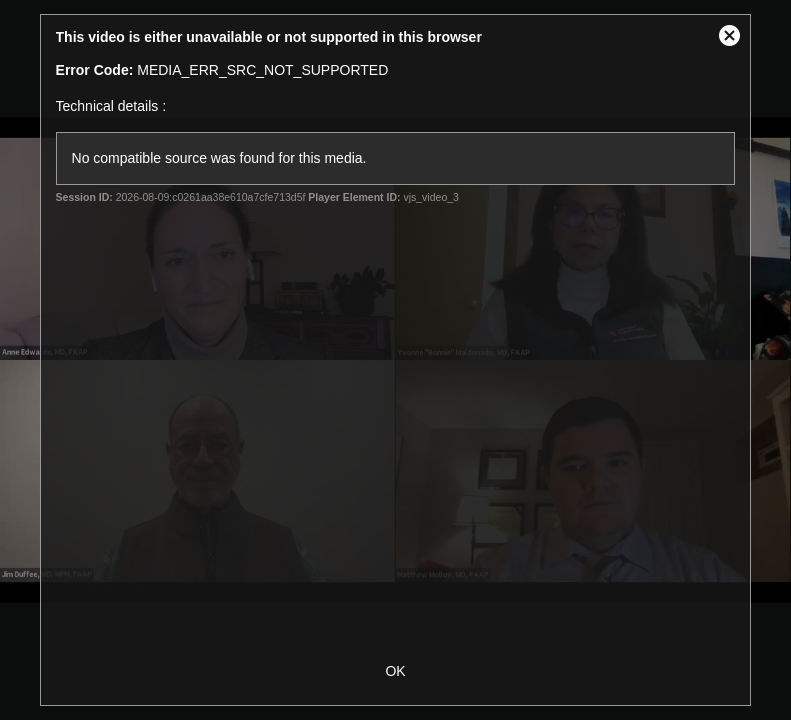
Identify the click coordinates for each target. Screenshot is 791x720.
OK (395, 671)
